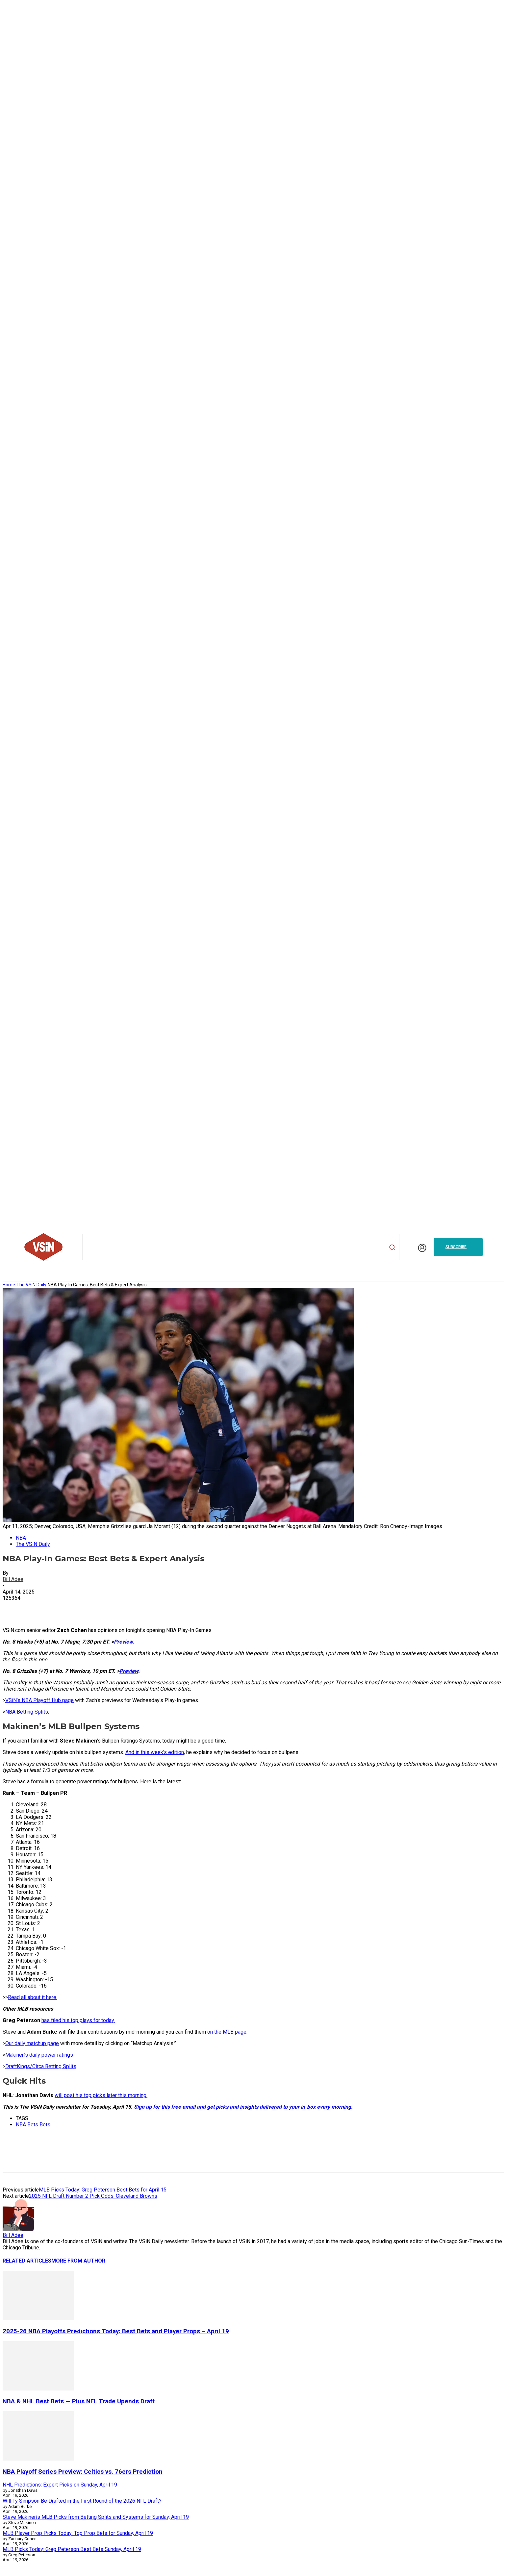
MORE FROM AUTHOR (78, 2261)
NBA (21, 1538)
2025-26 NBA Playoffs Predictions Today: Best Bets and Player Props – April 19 (116, 2331)
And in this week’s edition (154, 1752)
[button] (392, 1247)
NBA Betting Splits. (27, 1712)
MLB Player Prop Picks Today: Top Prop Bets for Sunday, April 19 (78, 2533)
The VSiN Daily (31, 1284)
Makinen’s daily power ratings (39, 2055)
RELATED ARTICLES (27, 2261)
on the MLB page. (227, 2032)
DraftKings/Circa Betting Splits (40, 2066)
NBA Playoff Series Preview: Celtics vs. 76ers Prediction (83, 2471)
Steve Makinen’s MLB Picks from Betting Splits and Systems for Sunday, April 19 (96, 2517)
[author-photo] (18, 2229)
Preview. (124, 1642)
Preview (128, 1671)
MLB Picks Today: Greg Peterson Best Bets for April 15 (102, 2190)
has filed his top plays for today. (78, 2020)
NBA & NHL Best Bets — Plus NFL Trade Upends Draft (79, 2401)
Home (9, 1284)
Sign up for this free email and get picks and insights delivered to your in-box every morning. (243, 2107)
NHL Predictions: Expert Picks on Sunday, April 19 (60, 2485)
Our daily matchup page (32, 2043)
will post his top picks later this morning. (101, 2095)
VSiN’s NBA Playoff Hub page (39, 1700)
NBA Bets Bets (33, 2124)
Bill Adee (13, 1579)
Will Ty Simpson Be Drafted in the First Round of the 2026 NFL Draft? (82, 2501)
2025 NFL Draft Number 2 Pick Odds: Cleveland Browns (93, 2196)
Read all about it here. (32, 1997)
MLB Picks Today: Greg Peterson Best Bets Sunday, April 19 (72, 2549)
